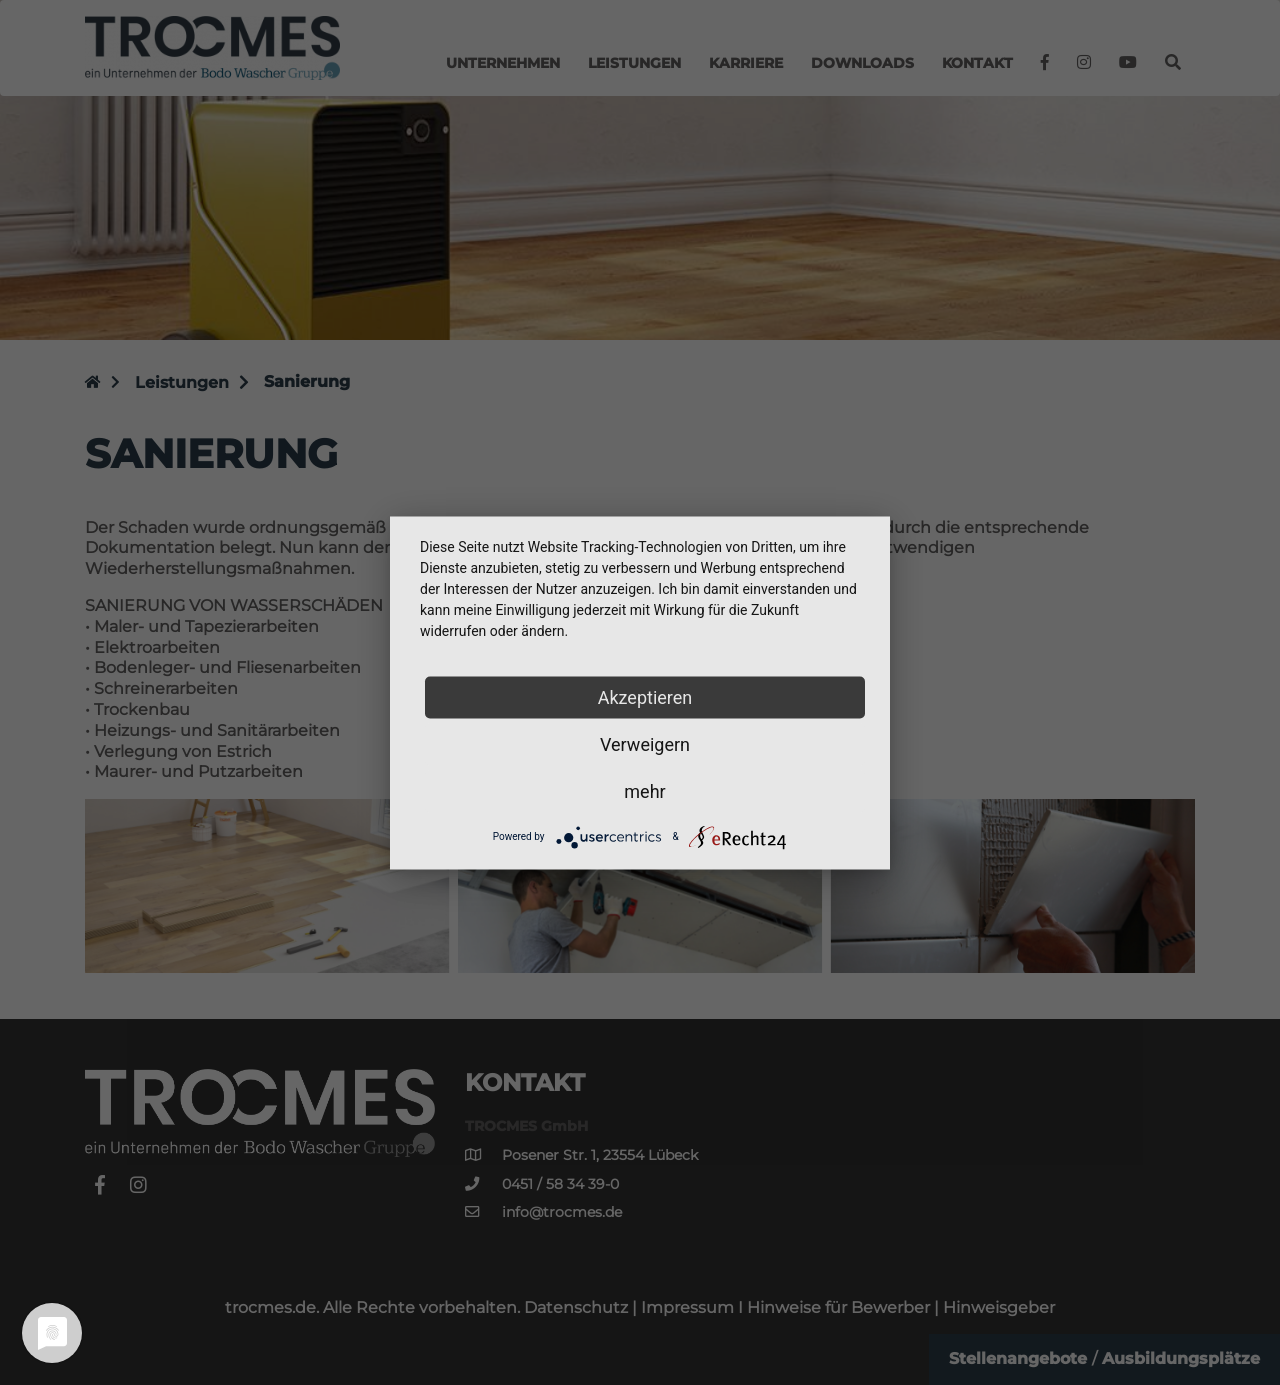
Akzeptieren (645, 696)
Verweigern (645, 743)
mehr (644, 790)
